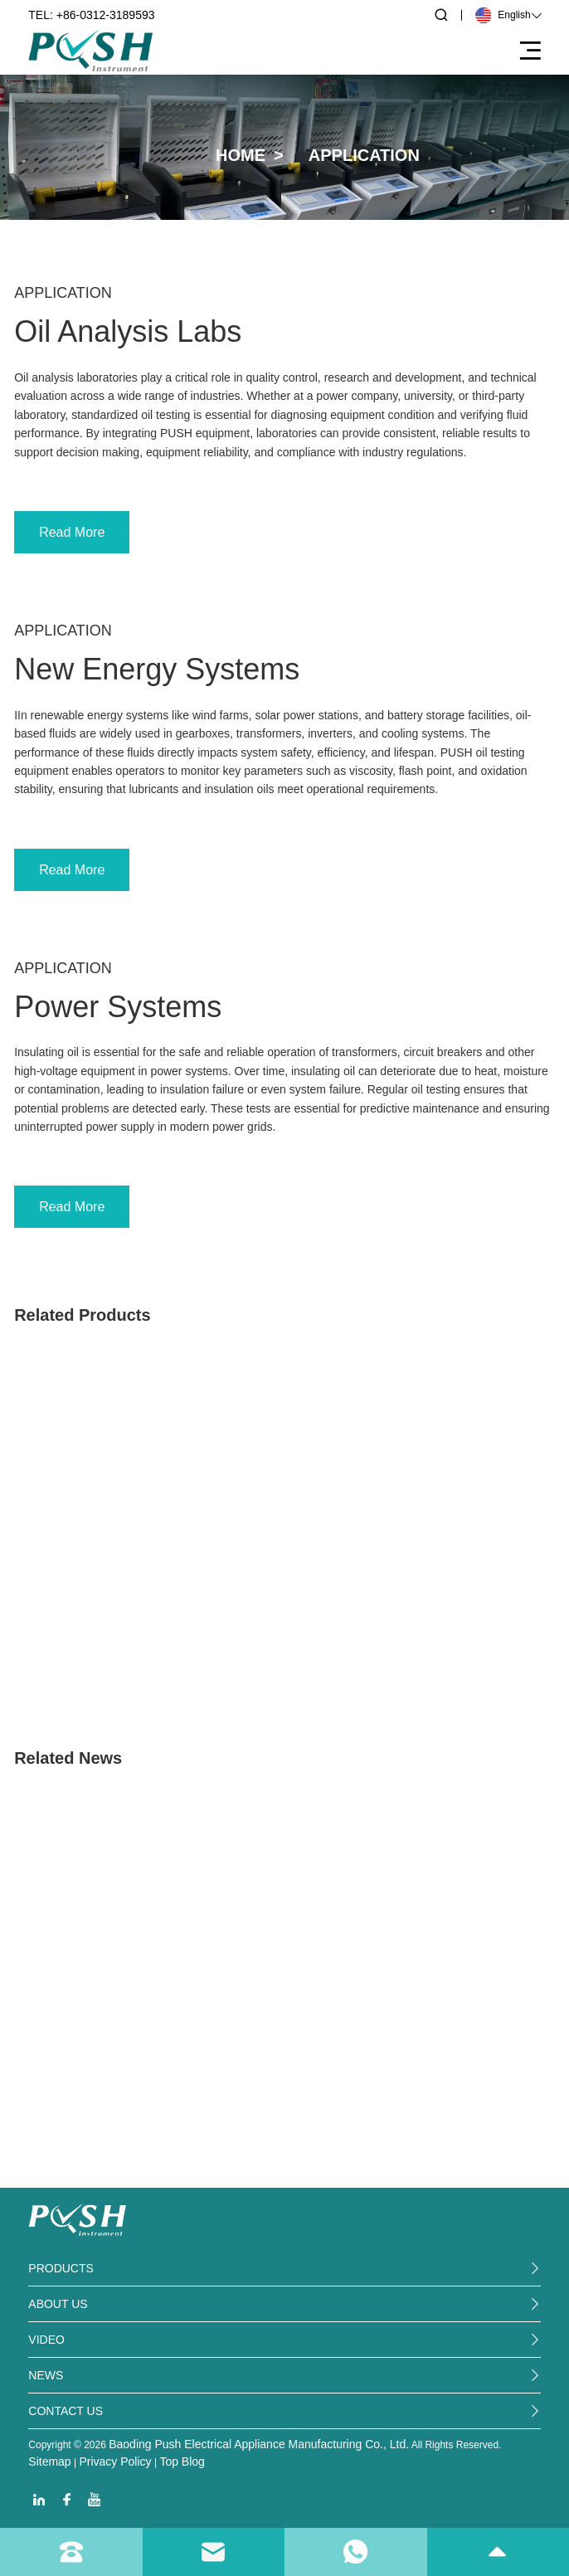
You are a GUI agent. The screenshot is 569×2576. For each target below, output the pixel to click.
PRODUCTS (61, 2268)
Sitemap (49, 2461)
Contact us (65, 2411)
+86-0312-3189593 (105, 15)
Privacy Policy (115, 2461)
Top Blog (181, 2461)
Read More (72, 532)
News (45, 2375)
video (46, 2339)
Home (240, 155)
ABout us (57, 2304)
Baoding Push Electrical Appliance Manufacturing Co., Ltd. (259, 2444)
